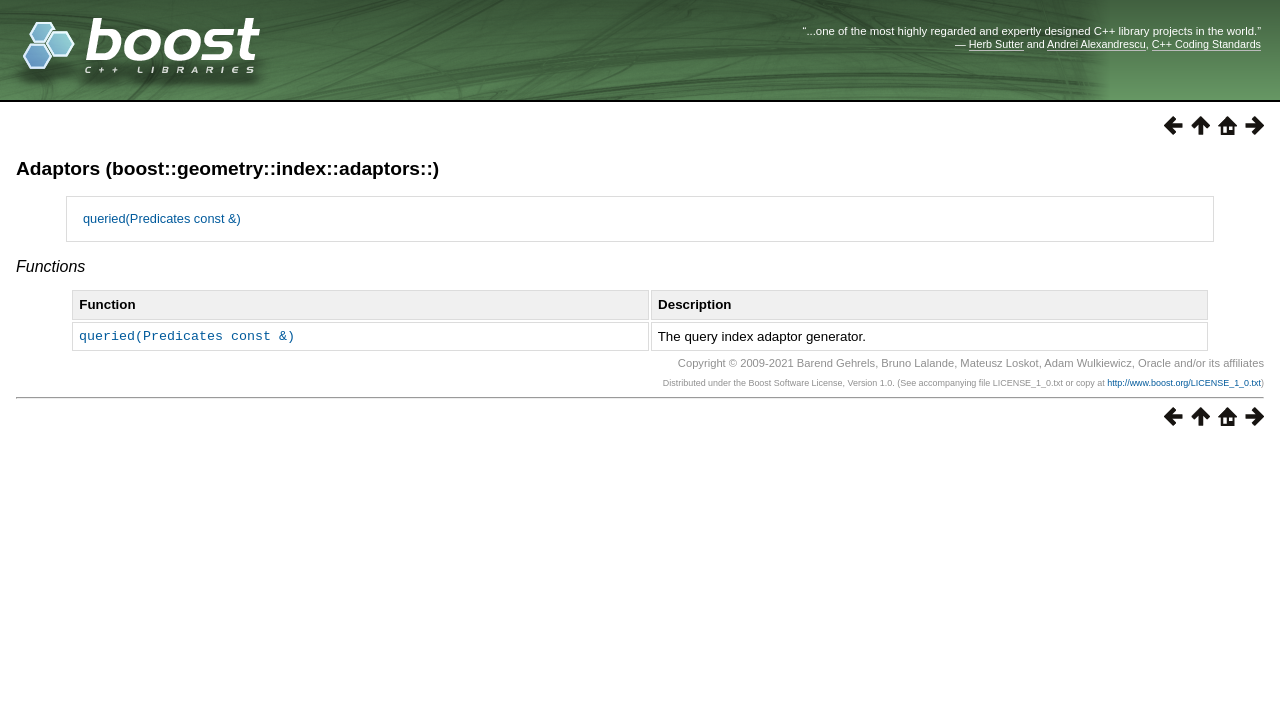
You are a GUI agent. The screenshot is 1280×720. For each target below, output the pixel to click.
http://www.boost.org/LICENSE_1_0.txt (1184, 383)
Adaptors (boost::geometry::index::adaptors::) (227, 168)
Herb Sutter (996, 44)
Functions (50, 266)
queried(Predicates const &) (162, 218)
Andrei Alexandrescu (1096, 44)
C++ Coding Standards (1206, 44)
